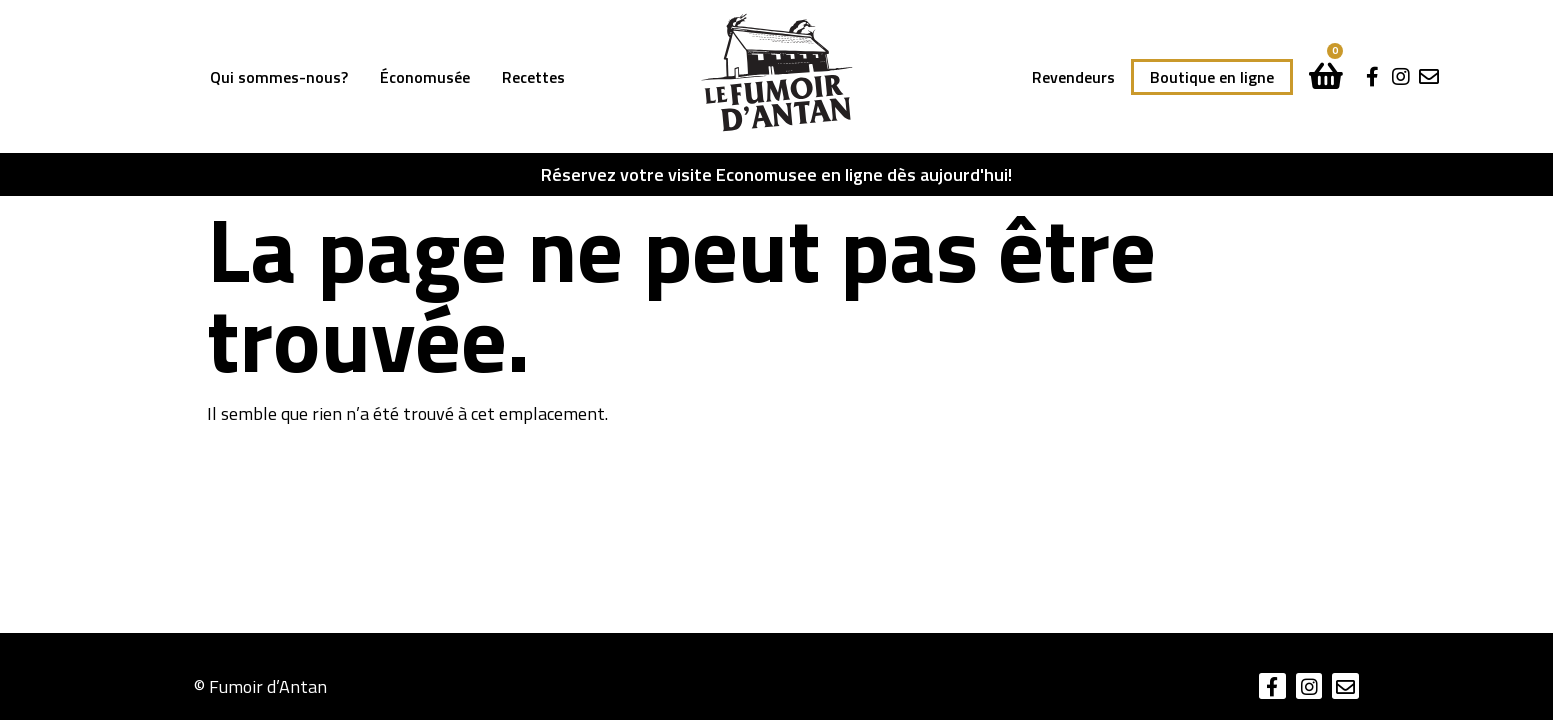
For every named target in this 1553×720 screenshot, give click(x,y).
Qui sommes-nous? (279, 77)
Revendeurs (1073, 77)
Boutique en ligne (1212, 77)
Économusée (425, 77)
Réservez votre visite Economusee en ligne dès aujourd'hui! (776, 174)
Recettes (533, 77)
